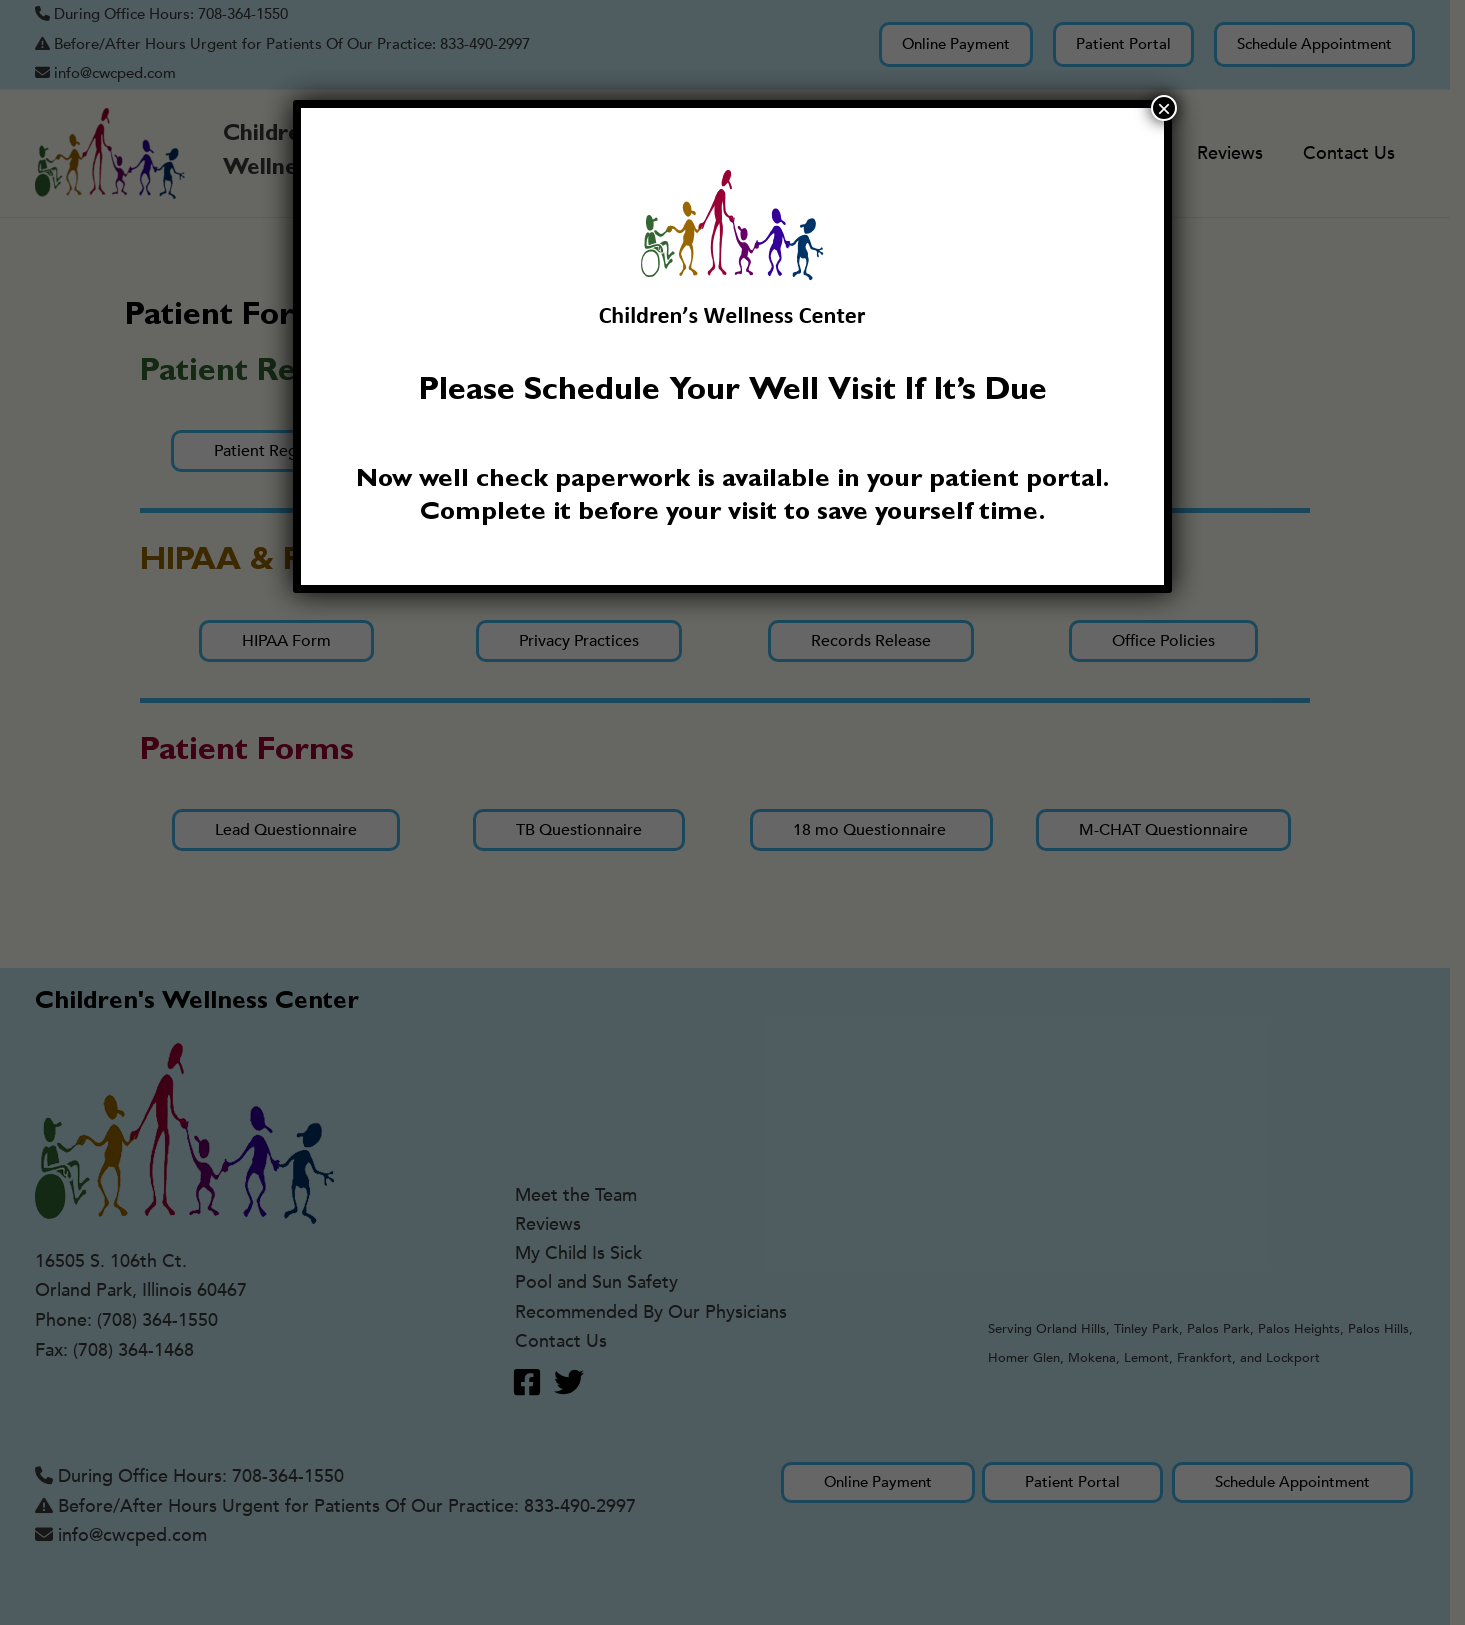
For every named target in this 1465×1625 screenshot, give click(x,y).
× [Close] (1164, 108)
